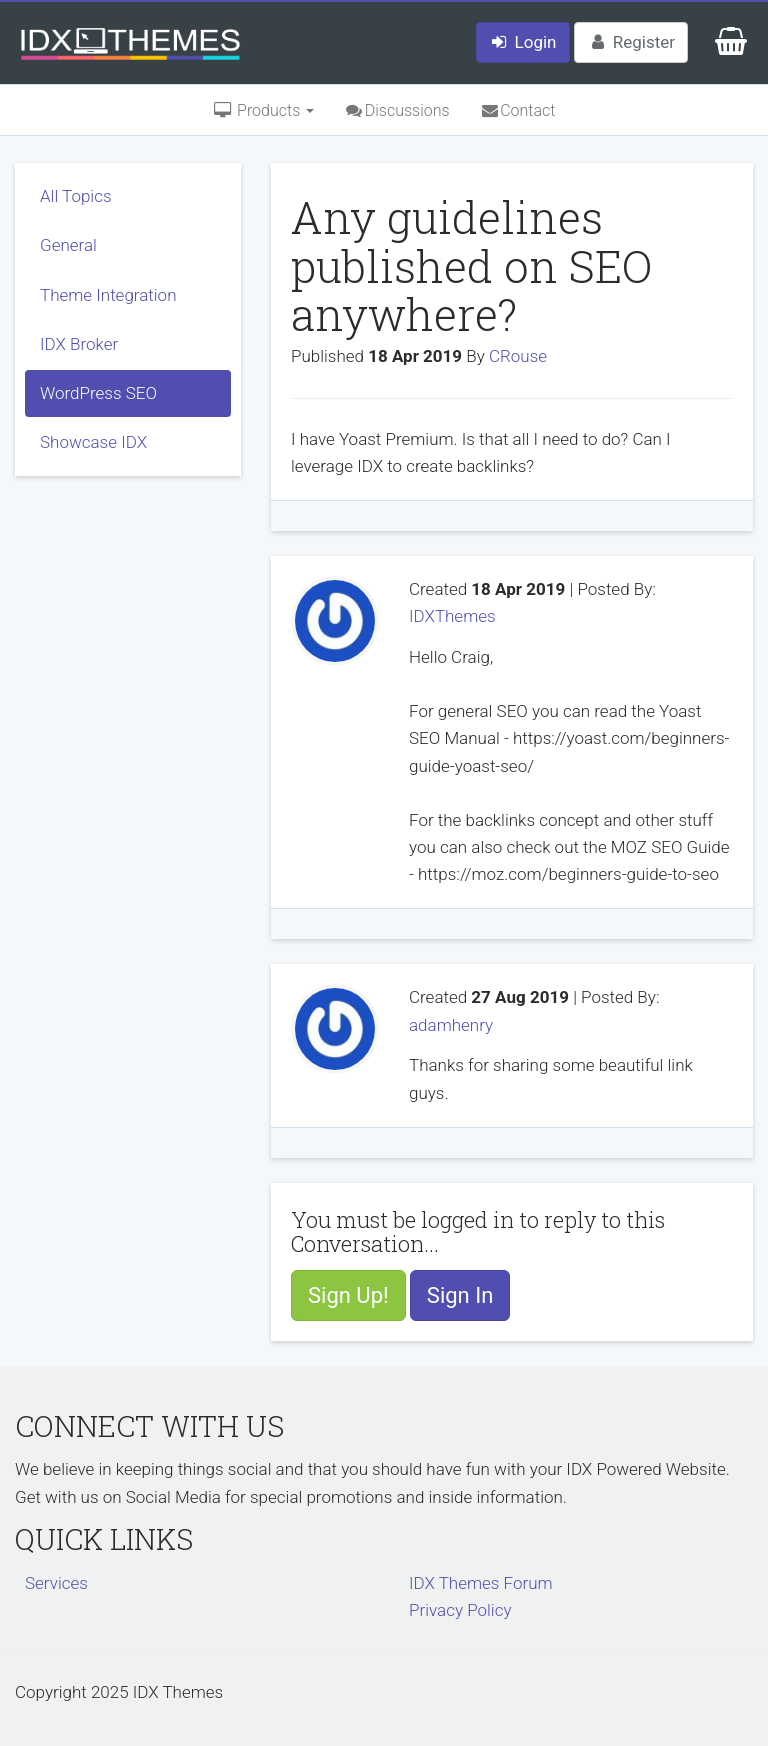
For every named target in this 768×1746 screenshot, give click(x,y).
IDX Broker (79, 344)
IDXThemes (452, 616)
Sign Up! (348, 1295)
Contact (518, 110)
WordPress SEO (98, 393)
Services (56, 1583)
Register (631, 42)
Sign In (460, 1295)
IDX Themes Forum (481, 1583)
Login (523, 42)
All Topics (76, 196)
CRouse (518, 356)
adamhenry (451, 1025)
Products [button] (264, 110)
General (68, 245)
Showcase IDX (93, 442)
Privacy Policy (460, 1610)
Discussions (396, 110)
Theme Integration (108, 295)
